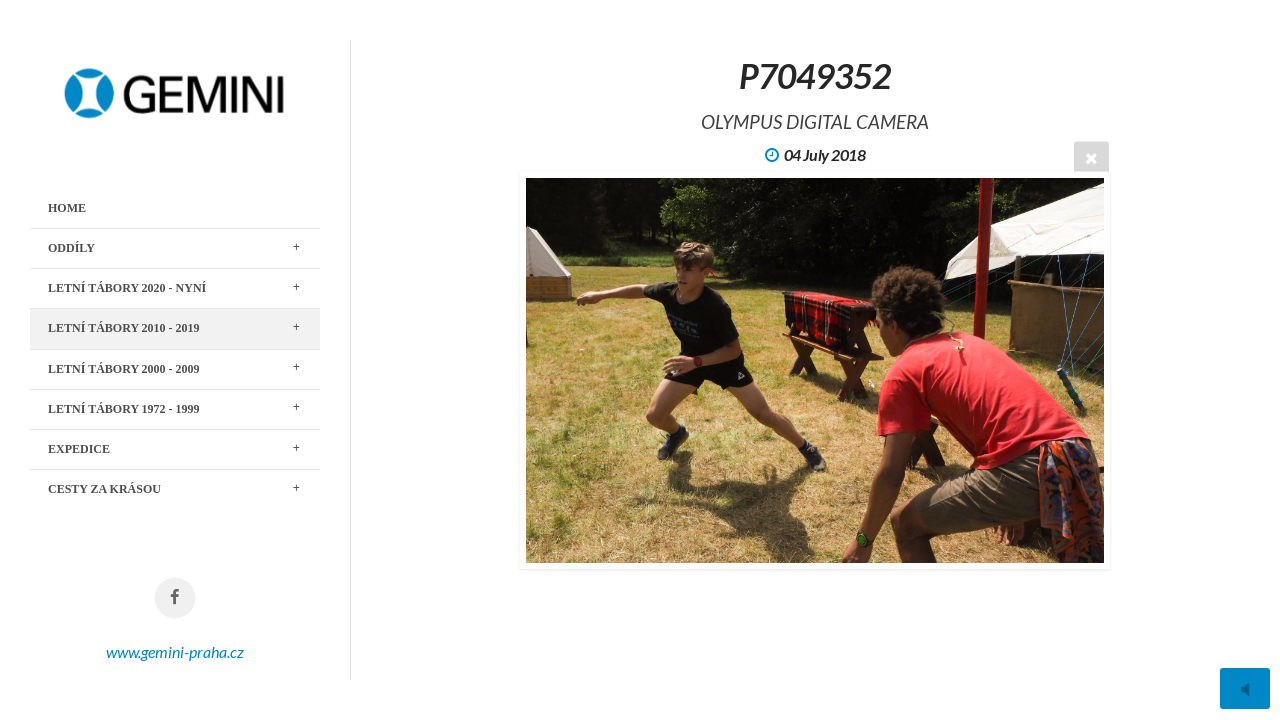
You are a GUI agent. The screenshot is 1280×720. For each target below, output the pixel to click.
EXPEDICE (79, 449)
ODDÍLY (71, 248)
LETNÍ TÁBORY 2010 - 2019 (124, 328)
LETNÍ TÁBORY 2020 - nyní (127, 288)
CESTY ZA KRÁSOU (104, 489)
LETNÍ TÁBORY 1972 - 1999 (124, 409)
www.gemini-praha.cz (175, 651)
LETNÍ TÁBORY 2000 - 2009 (124, 369)
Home (67, 208)
